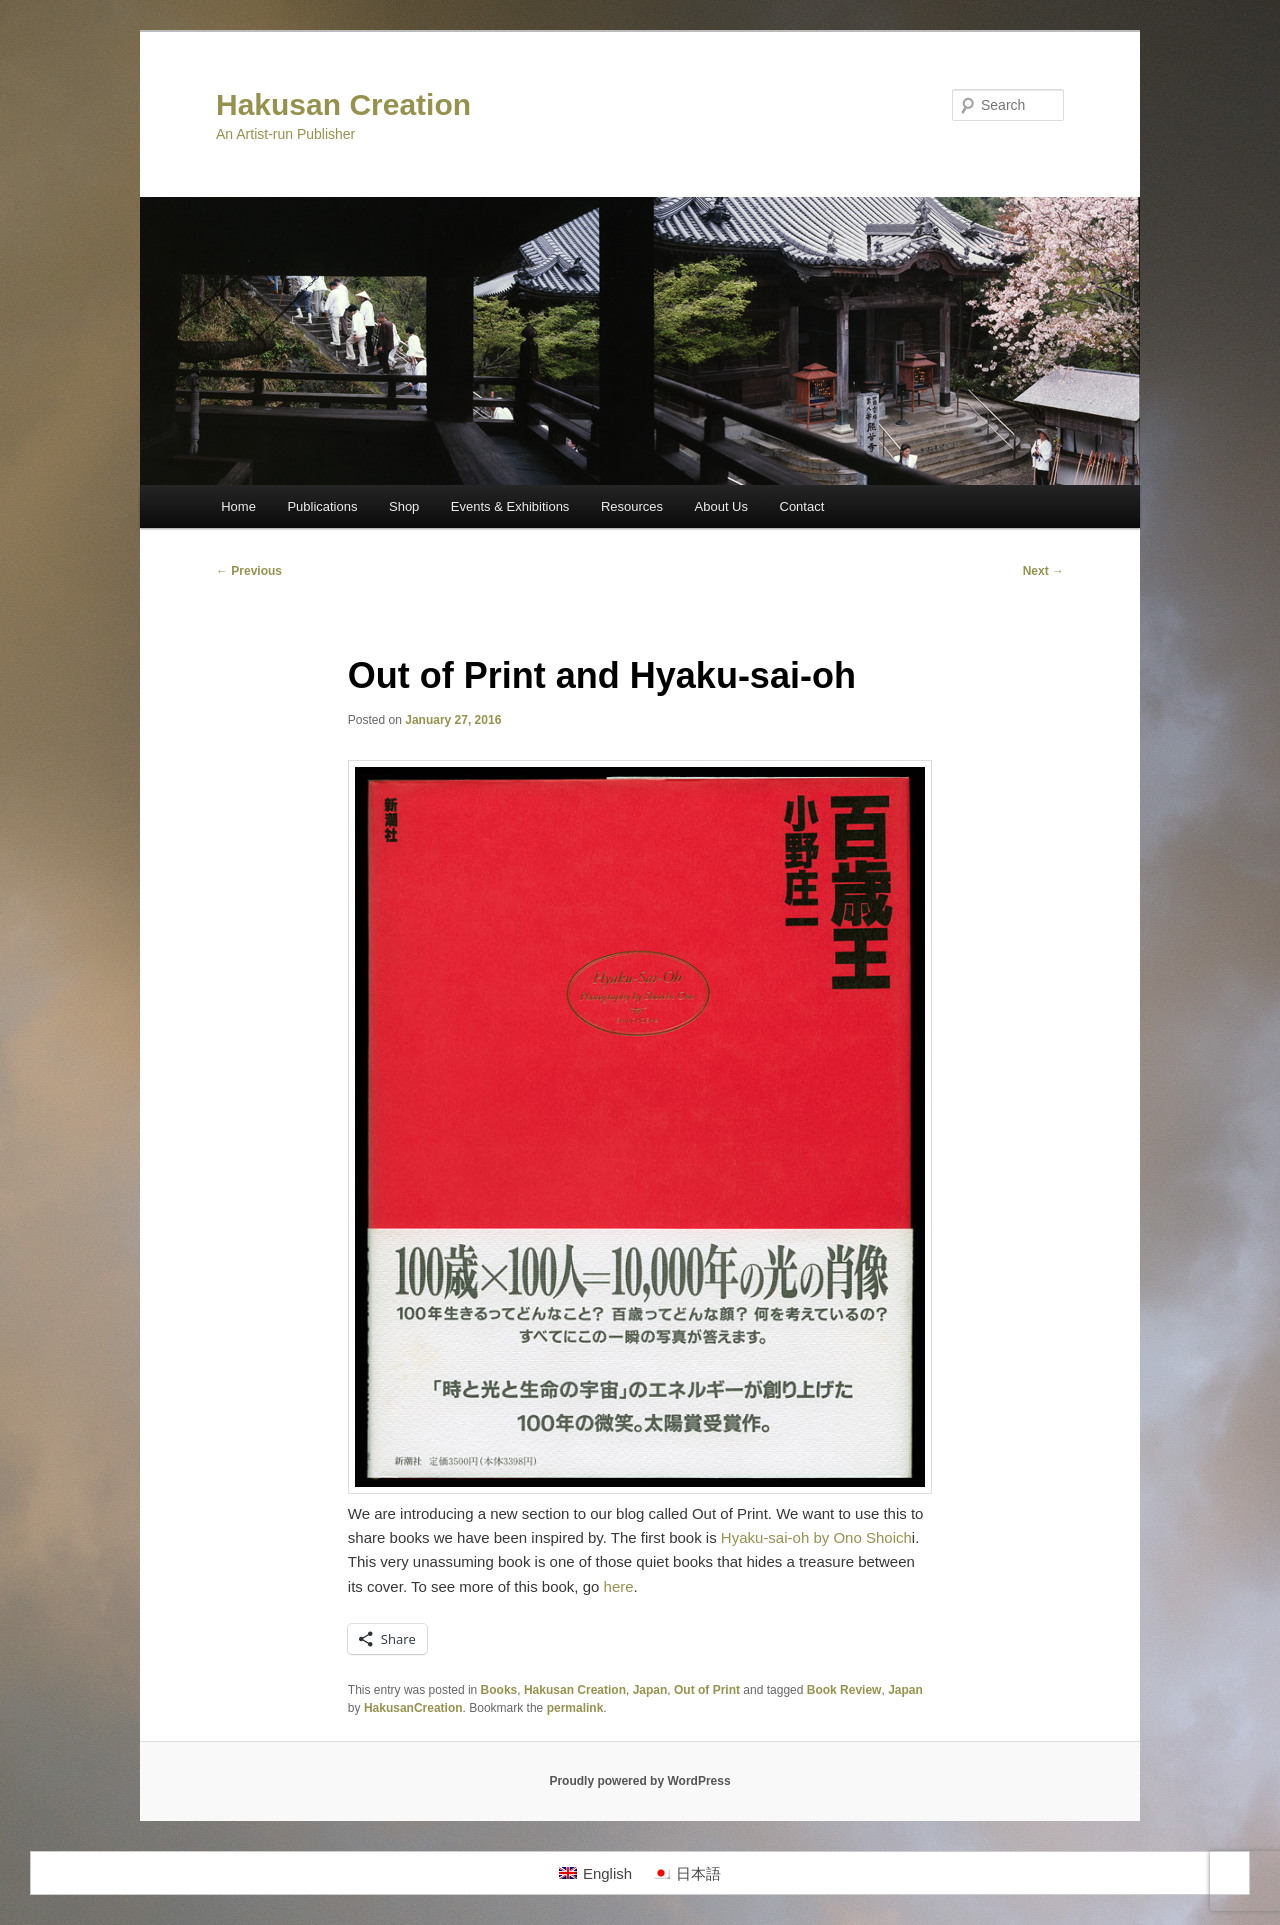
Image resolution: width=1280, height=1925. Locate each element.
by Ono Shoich (862, 1537)
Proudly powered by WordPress (639, 1781)
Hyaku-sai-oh (765, 1537)
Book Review (844, 1690)
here (619, 1586)
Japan (650, 1690)
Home (238, 506)
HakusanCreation (413, 1708)
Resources (632, 506)
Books (499, 1690)
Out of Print (707, 1690)
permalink (575, 1708)
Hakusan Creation (343, 104)
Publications (322, 506)
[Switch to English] (595, 1873)
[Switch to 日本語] (686, 1873)
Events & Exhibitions (510, 506)
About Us (721, 506)
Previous (249, 571)
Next (1043, 571)
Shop (404, 506)
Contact (802, 506)
